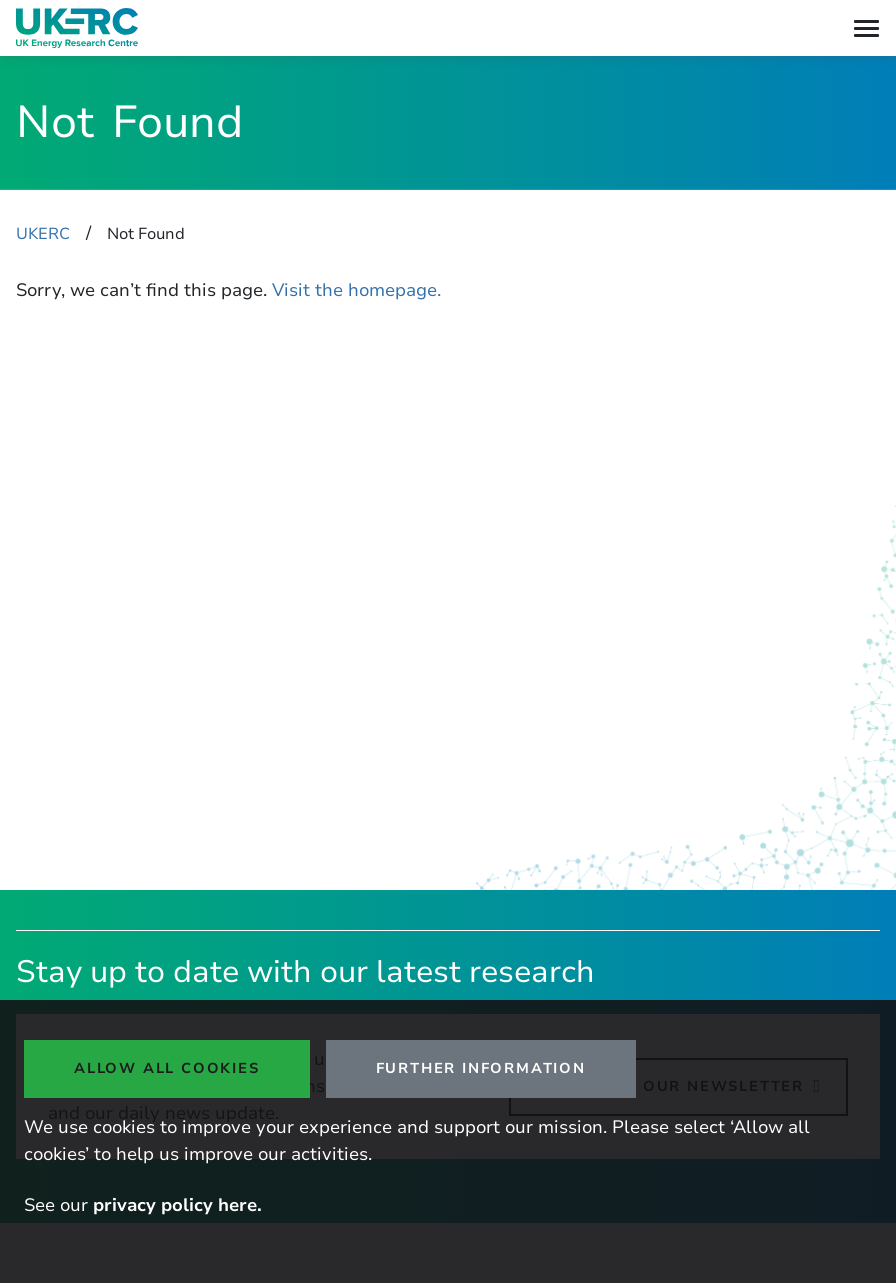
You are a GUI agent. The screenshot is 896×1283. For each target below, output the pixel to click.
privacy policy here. (177, 1205)
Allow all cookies (167, 1068)
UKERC (43, 234)
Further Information (481, 1068)
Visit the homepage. (356, 290)
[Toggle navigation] (866, 28)
